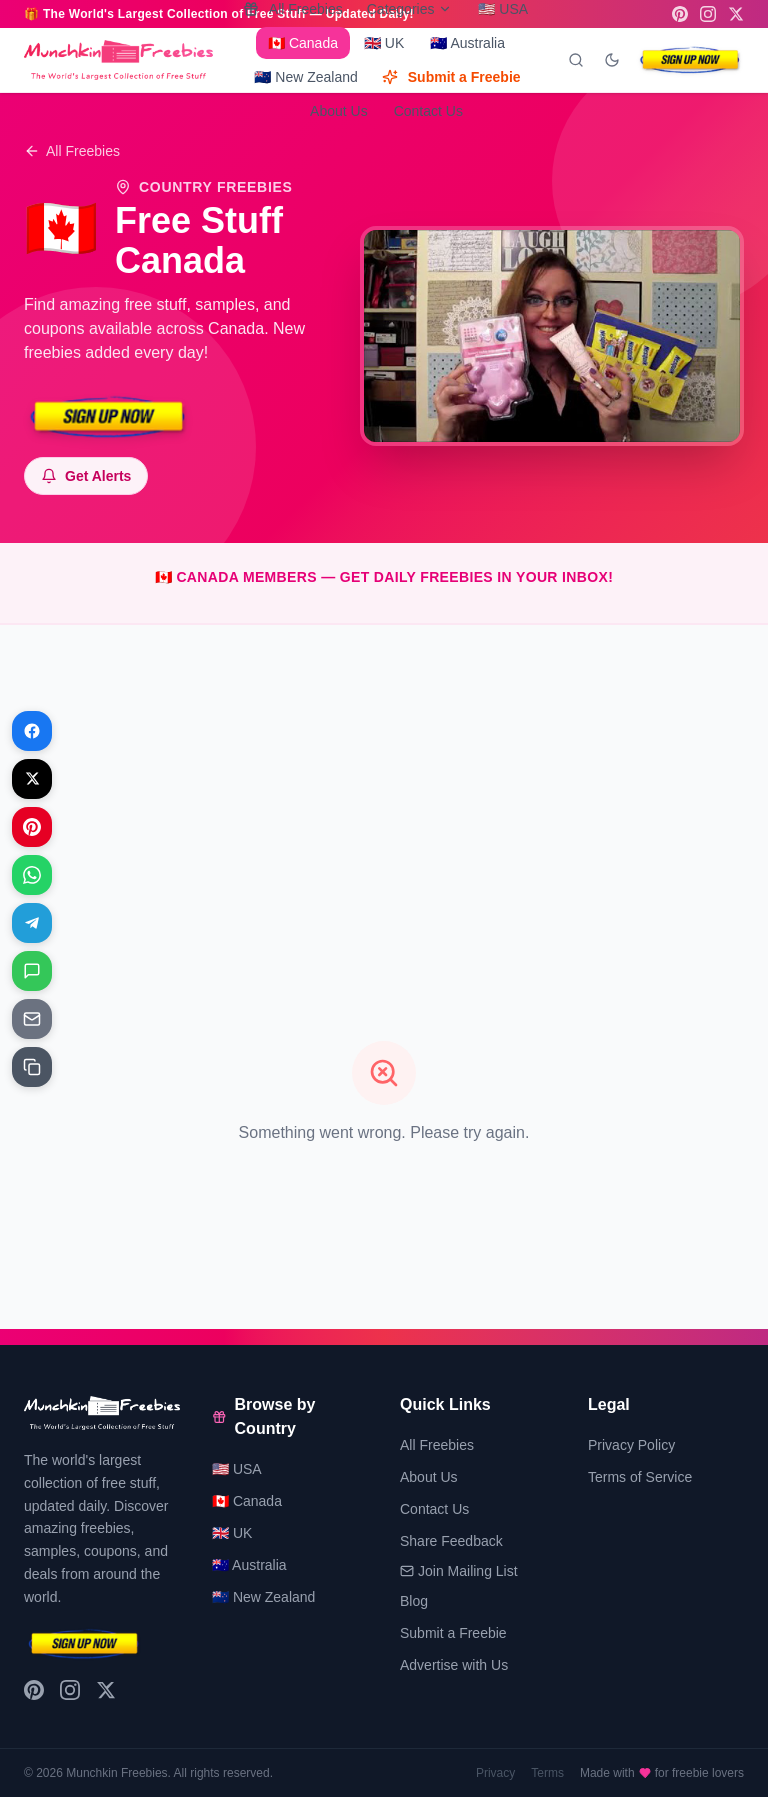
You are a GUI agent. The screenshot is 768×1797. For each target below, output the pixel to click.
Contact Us (428, 111)
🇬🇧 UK (384, 43)
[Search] (576, 60)
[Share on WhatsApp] (32, 875)
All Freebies (72, 151)
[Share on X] (32, 779)
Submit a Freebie (451, 77)
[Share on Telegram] (32, 923)
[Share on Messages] (32, 971)
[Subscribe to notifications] (86, 476)
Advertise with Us (454, 1665)
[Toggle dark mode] (612, 60)
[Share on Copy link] (32, 1067)
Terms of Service (640, 1477)
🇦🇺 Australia (467, 43)
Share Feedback (451, 1541)
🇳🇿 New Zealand (305, 77)
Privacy (495, 1773)
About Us (339, 111)
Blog (414, 1601)
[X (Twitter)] (736, 14)
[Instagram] (708, 14)
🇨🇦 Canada (303, 43)
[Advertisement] (384, 781)
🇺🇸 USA (237, 1469)
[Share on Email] (32, 1019)
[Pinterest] (680, 14)
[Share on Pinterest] (32, 827)
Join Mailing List (459, 1571)
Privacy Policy (631, 1445)
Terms (547, 1773)
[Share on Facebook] (32, 731)
